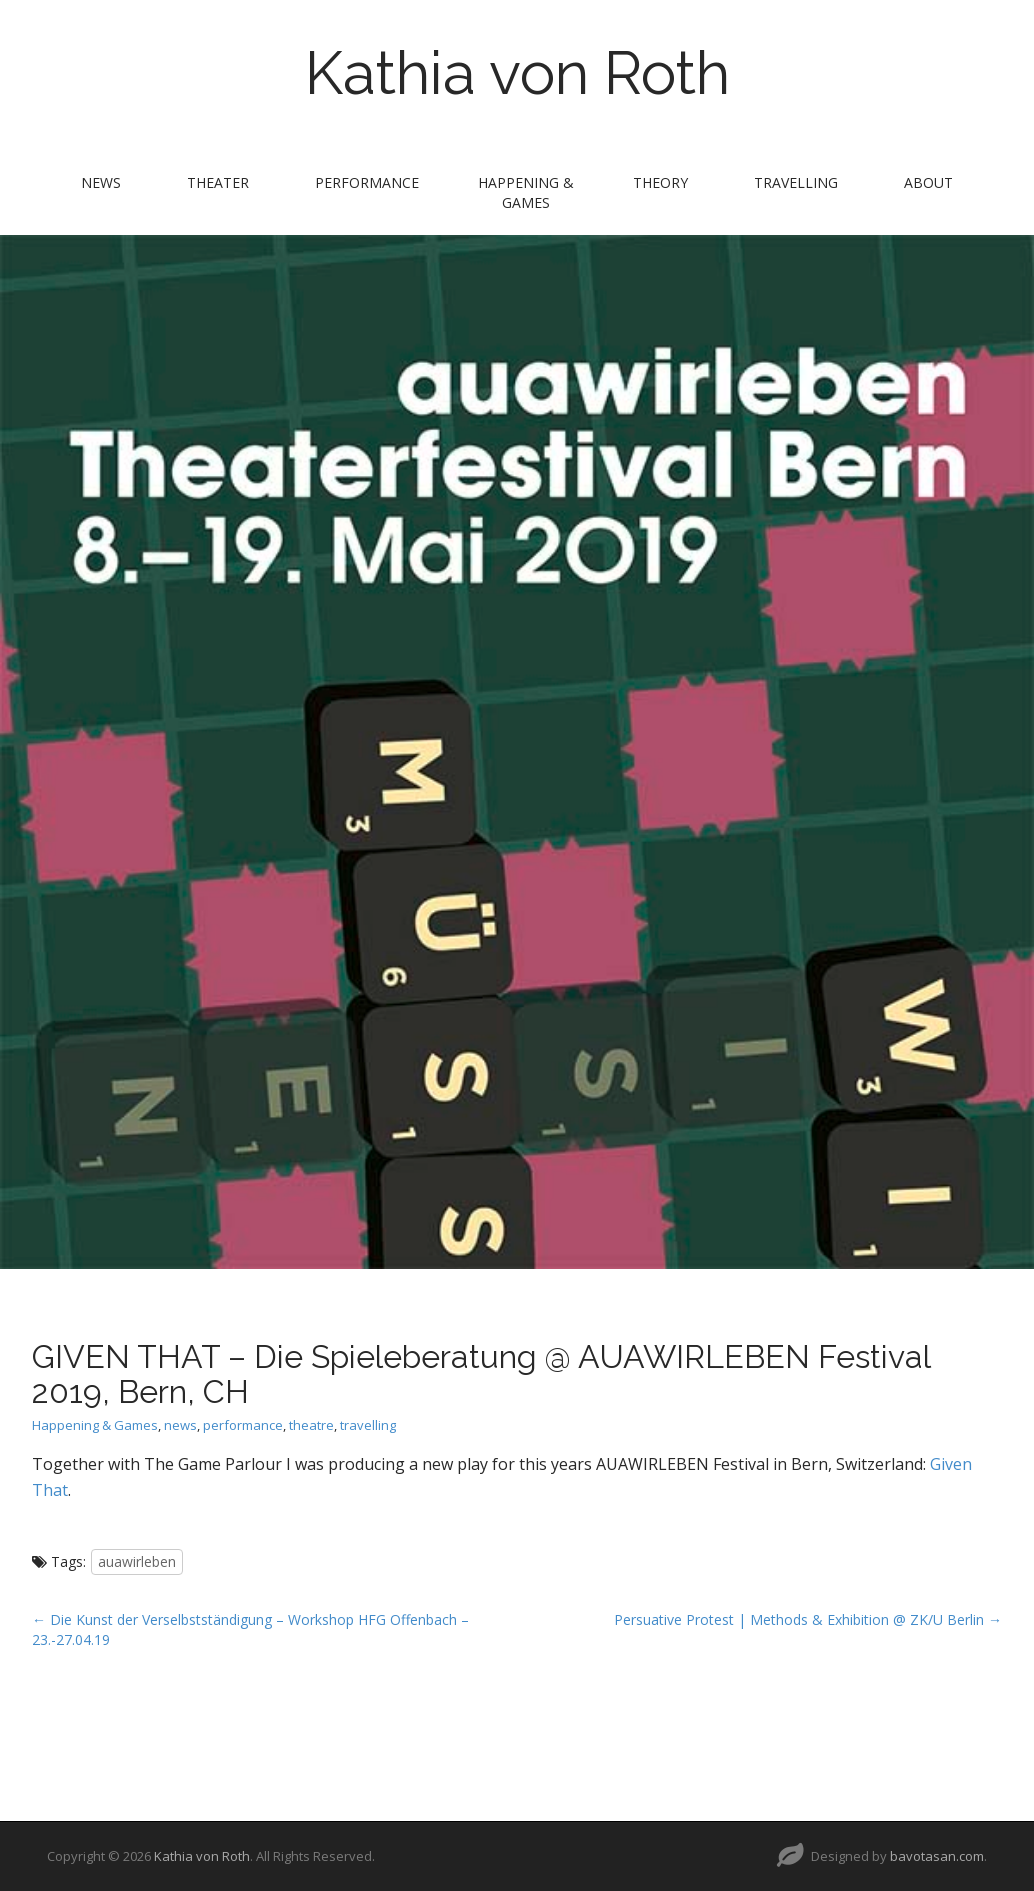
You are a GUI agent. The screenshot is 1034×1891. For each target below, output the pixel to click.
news (101, 182)
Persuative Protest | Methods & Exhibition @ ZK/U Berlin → (808, 1619)
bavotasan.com (937, 1856)
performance (367, 182)
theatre (311, 1425)
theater (218, 182)
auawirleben (137, 1561)
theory (660, 182)
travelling (796, 182)
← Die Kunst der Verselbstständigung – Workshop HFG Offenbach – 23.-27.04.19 (250, 1629)
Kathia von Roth (517, 73)
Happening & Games (526, 192)
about (928, 182)
